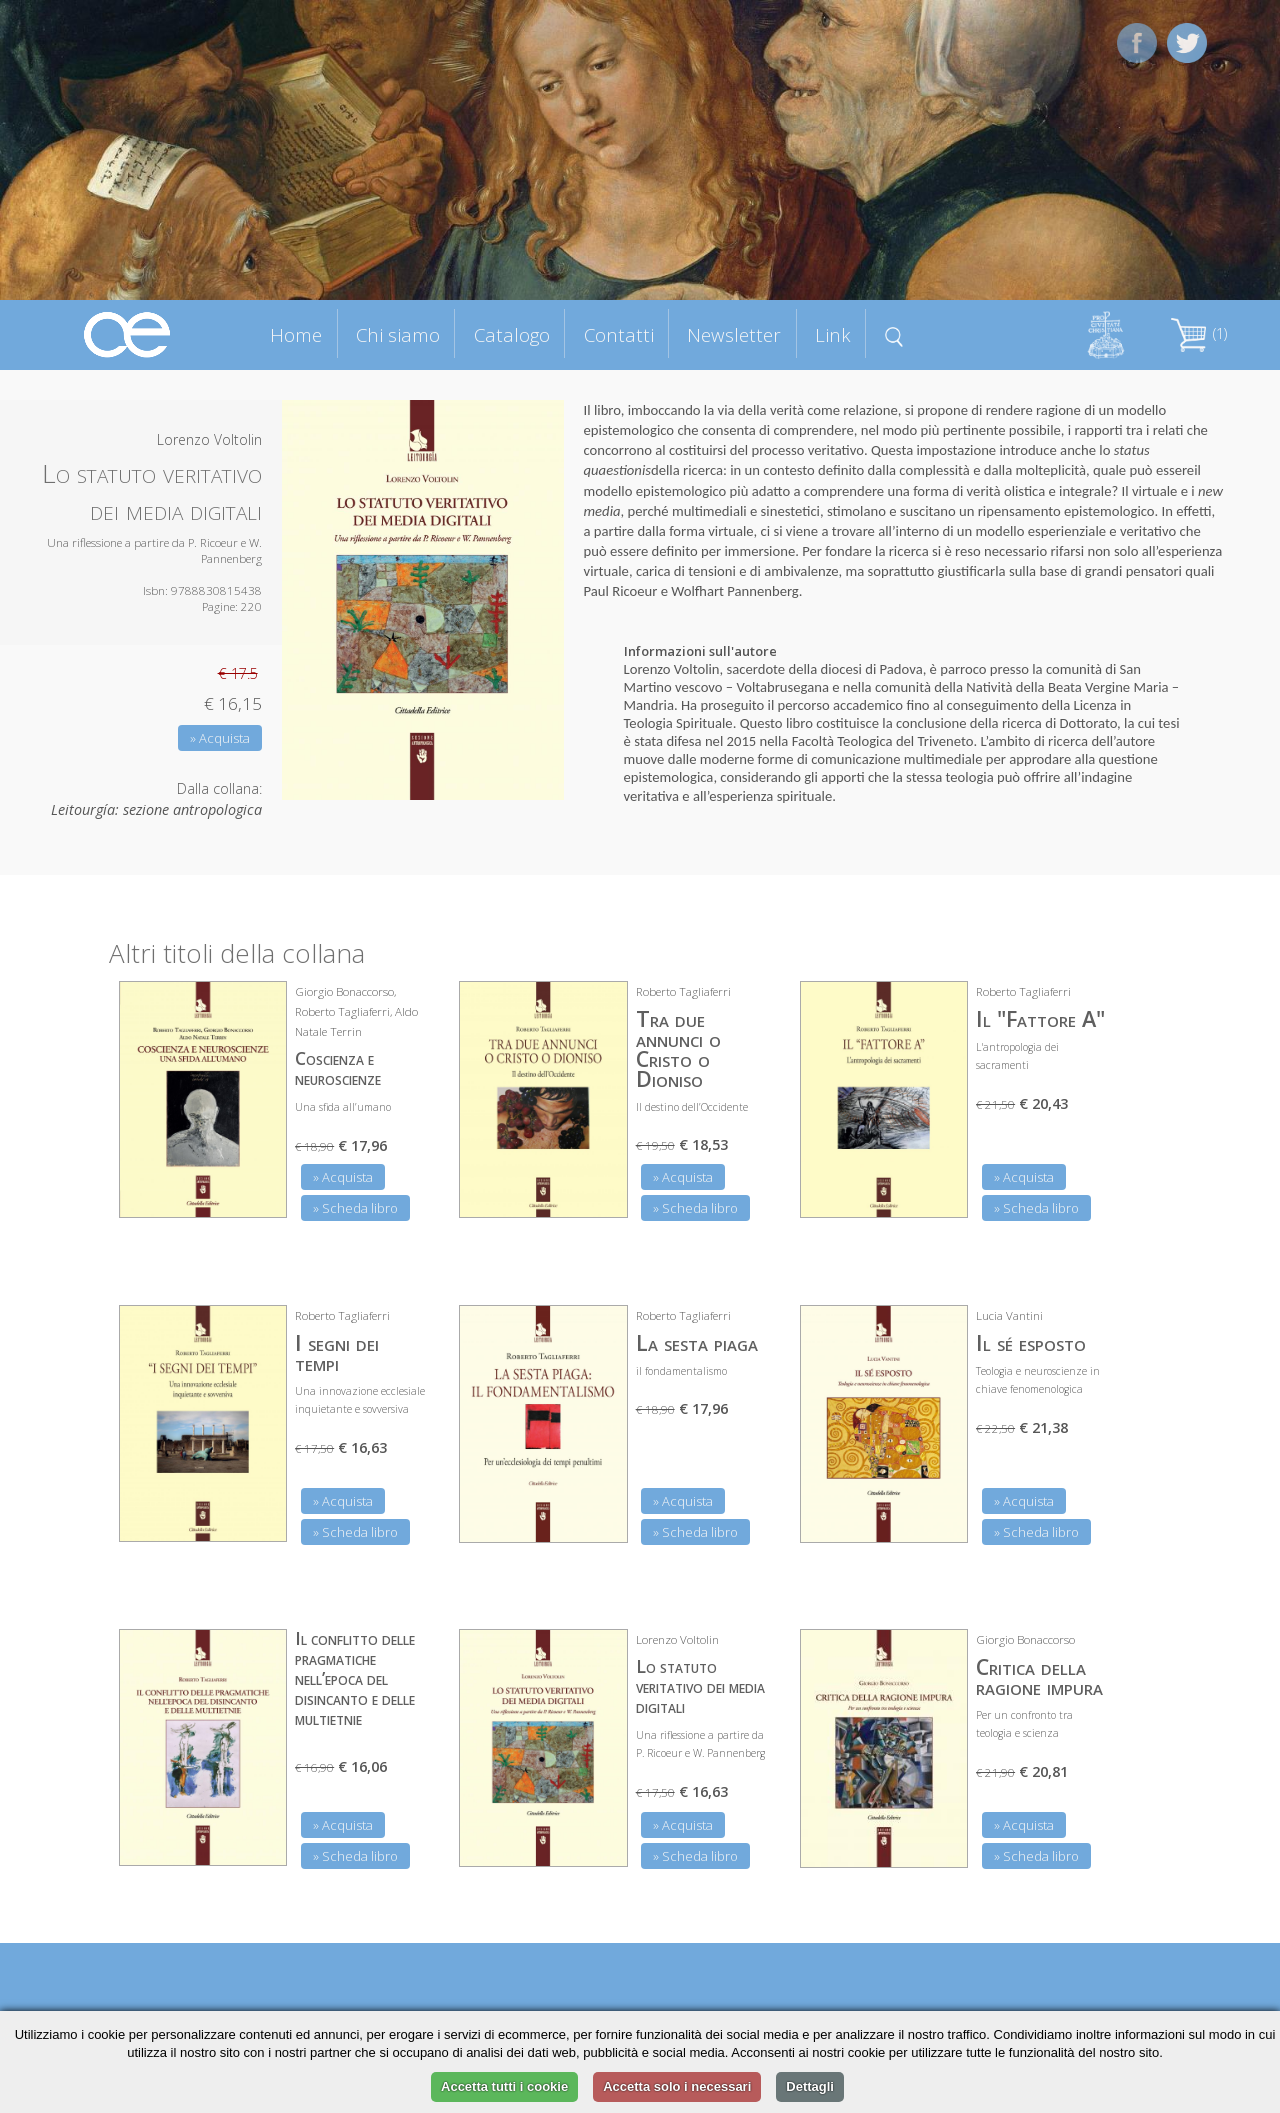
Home (296, 334)
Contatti (619, 334)
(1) (1199, 333)
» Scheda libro (355, 1208)
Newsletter (734, 334)
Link (833, 334)
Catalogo (512, 334)
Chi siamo (398, 334)
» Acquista (220, 738)
